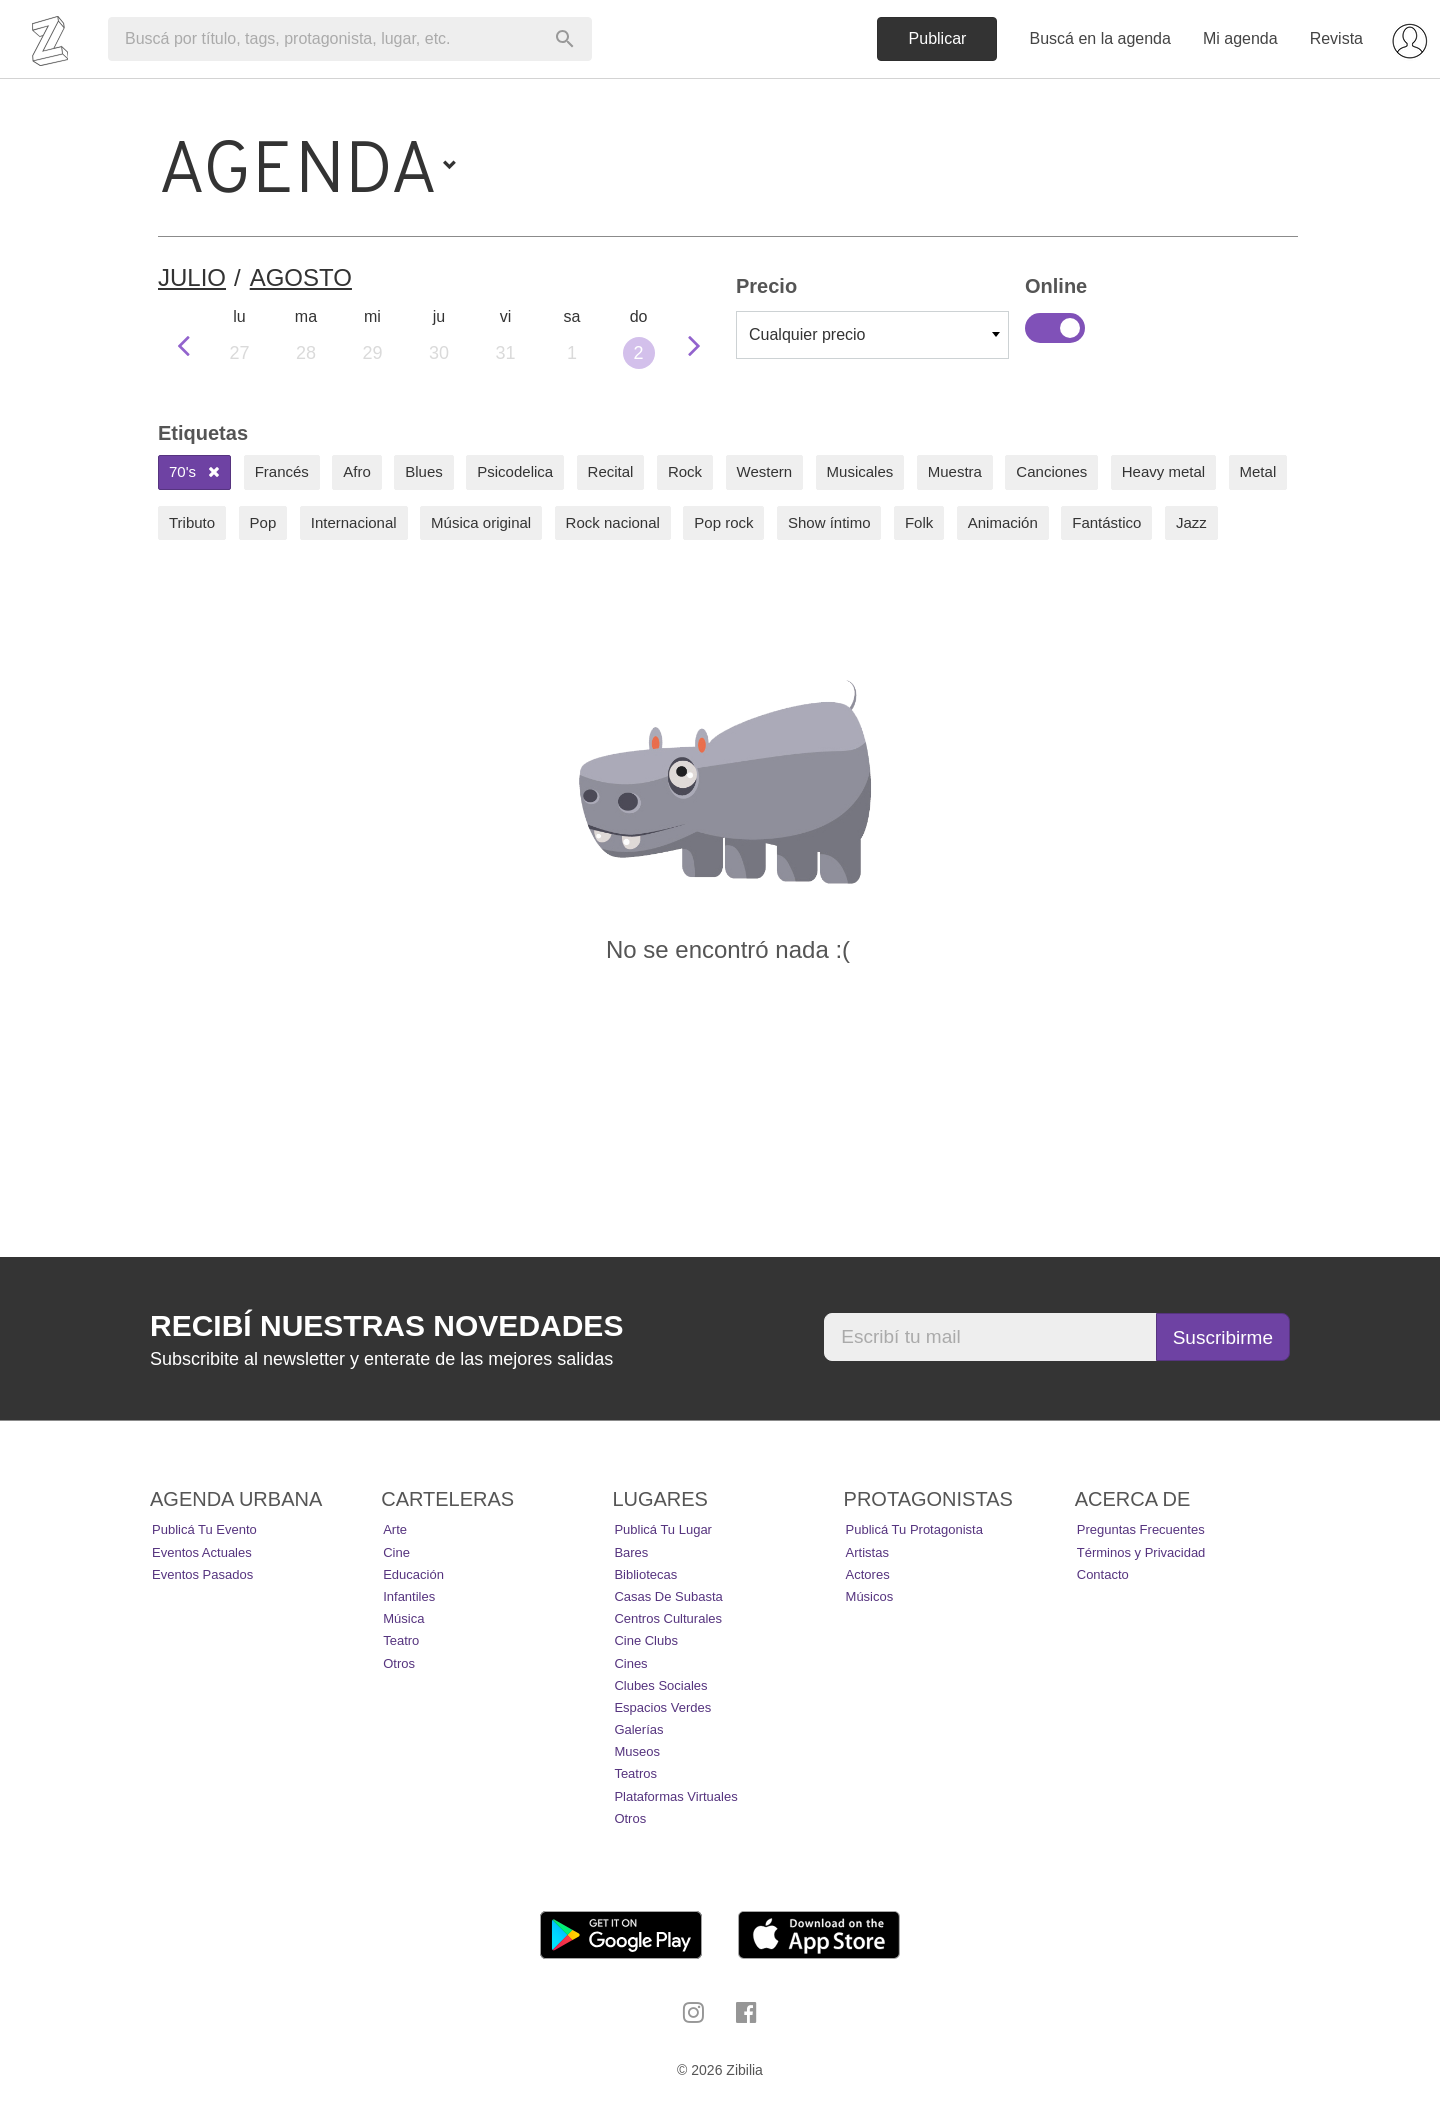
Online (1055, 328)
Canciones (1051, 471)
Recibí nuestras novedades (386, 1325)
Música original (481, 522)
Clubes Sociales (660, 1685)
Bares (631, 1552)
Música (403, 1618)
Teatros (635, 1773)
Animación (1003, 522)
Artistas (867, 1552)
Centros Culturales (668, 1618)
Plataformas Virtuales (675, 1796)
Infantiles (409, 1596)
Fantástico (1106, 522)
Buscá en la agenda (1099, 38)
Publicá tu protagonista (914, 1529)
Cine (396, 1552)
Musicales (860, 471)
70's (194, 471)
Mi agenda (1240, 38)
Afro (357, 471)
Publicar (938, 38)
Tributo (192, 522)
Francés (282, 471)
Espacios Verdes (662, 1707)
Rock (685, 471)
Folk (919, 522)
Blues (424, 471)
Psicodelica (515, 471)
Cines (630, 1663)
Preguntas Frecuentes (1141, 1529)
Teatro (401, 1640)
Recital (611, 471)
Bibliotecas (645, 1574)
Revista (1336, 38)
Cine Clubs (646, 1640)
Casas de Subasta (668, 1596)
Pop (263, 522)
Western (765, 471)
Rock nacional (613, 522)
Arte (395, 1529)
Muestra (955, 471)
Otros (399, 1663)
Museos (637, 1751)
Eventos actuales (202, 1552)
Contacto (1103, 1574)
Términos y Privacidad (1141, 1552)
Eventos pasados (202, 1574)
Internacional (354, 522)
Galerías (638, 1729)
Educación (413, 1574)
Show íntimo (829, 522)
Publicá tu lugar (663, 1529)
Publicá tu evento (204, 1529)
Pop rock (723, 522)
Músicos (870, 1596)
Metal (1258, 471)
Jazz (1191, 522)
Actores (868, 1574)
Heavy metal (1163, 471)
